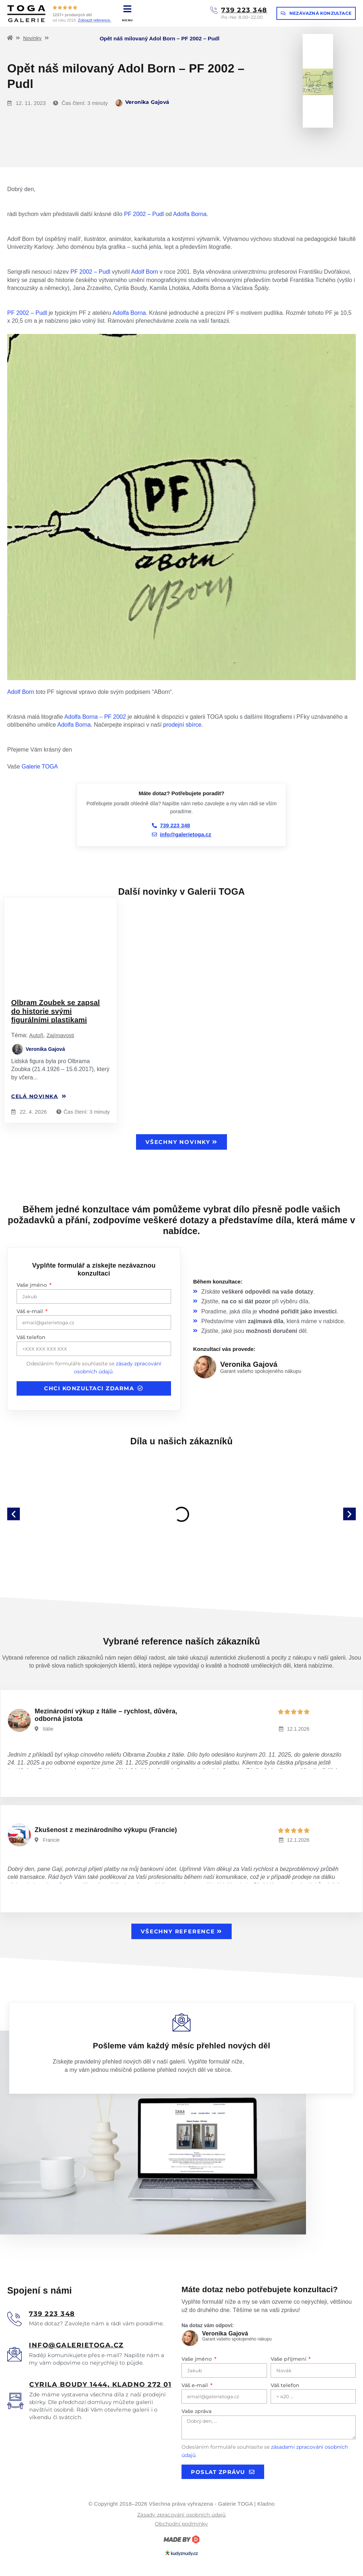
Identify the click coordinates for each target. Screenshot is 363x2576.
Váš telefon (31, 1337)
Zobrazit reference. (94, 20)
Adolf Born (144, 272)
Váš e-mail (30, 1311)
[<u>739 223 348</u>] (14, 2319)
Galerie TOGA (40, 766)
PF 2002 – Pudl (144, 214)
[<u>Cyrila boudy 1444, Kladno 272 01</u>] (15, 2401)
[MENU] (127, 8)
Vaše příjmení (289, 2359)
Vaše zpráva (196, 2411)
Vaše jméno (32, 1285)
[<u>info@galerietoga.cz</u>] (14, 2354)
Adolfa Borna (190, 214)
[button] (13, 1514)
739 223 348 (244, 10)
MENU (127, 20)
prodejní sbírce (182, 725)
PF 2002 (115, 717)
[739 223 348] (214, 10)
